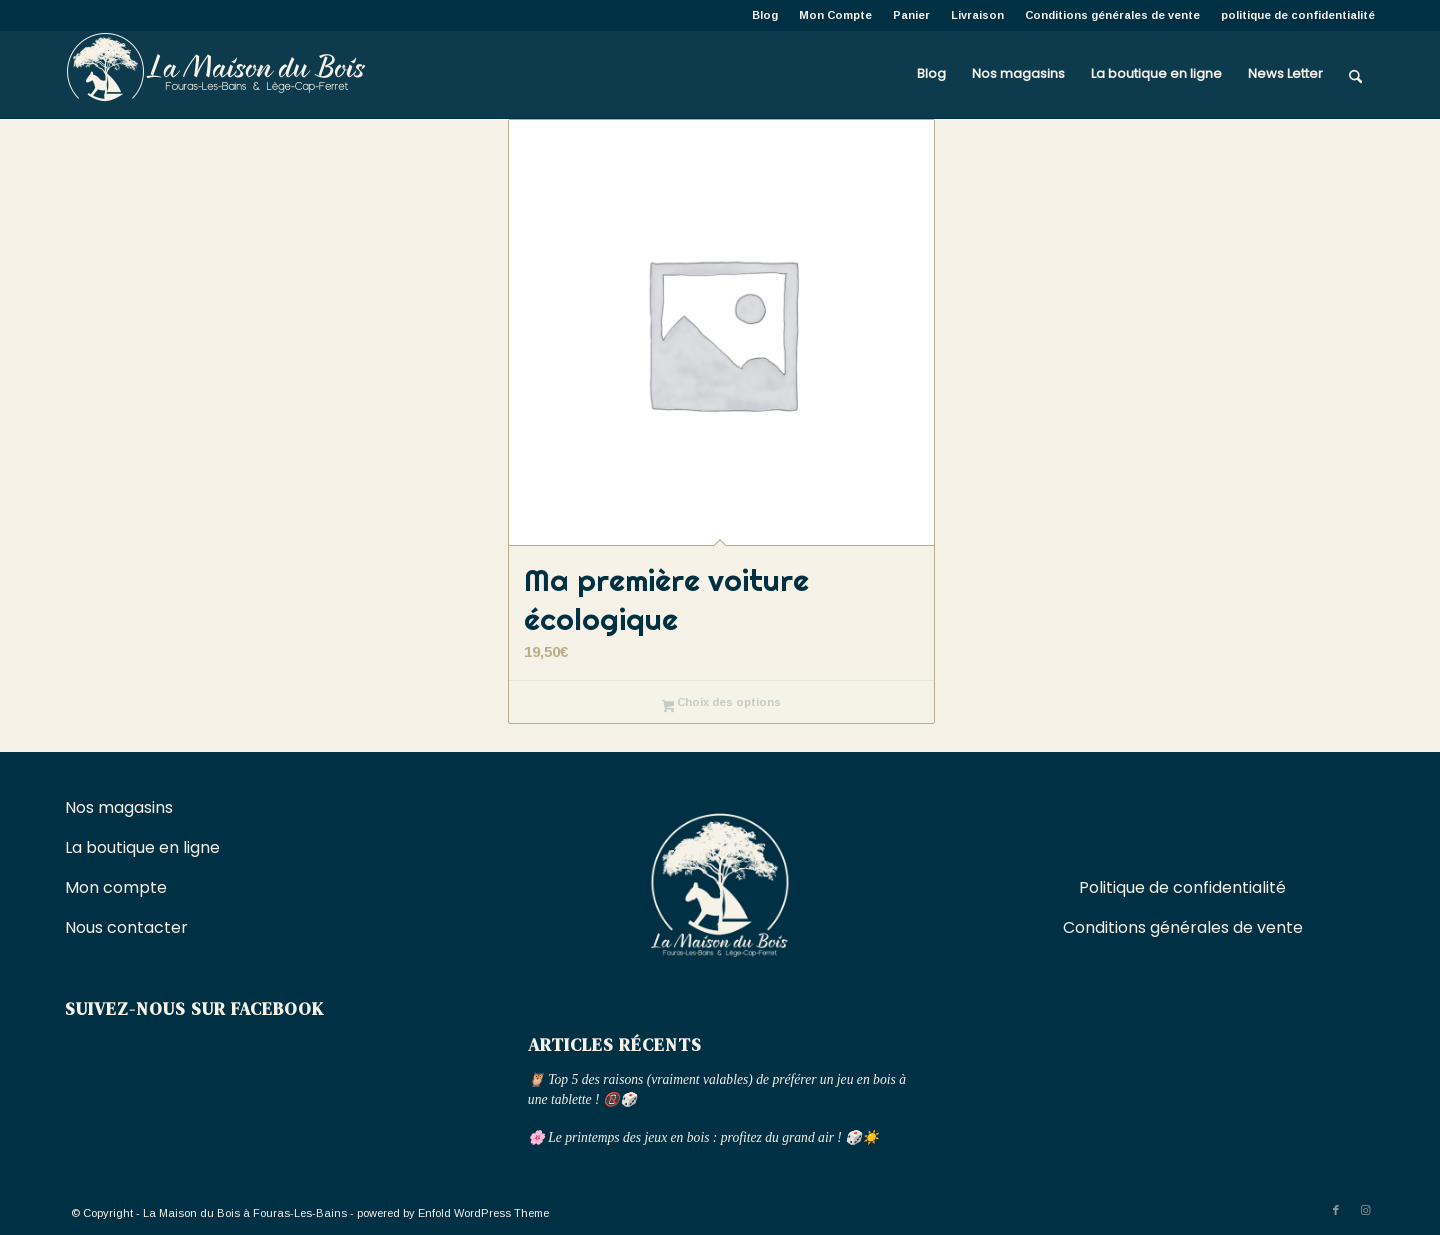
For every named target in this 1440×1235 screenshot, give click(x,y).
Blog (765, 15)
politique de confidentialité (1298, 15)
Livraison (977, 15)
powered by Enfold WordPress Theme (453, 1213)
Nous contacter (128, 927)
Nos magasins (119, 807)
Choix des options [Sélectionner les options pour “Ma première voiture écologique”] (722, 704)
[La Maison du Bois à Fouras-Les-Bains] (215, 74)
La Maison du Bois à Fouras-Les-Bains (245, 1213)
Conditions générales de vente (1112, 15)
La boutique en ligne (144, 847)
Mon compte (116, 887)
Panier (911, 15)
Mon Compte (835, 15)
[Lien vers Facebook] (1336, 1210)
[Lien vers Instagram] (1366, 1210)
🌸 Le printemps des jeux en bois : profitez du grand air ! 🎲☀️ (703, 1137)
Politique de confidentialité (1182, 887)
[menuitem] (765, 15)
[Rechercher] (1355, 74)
